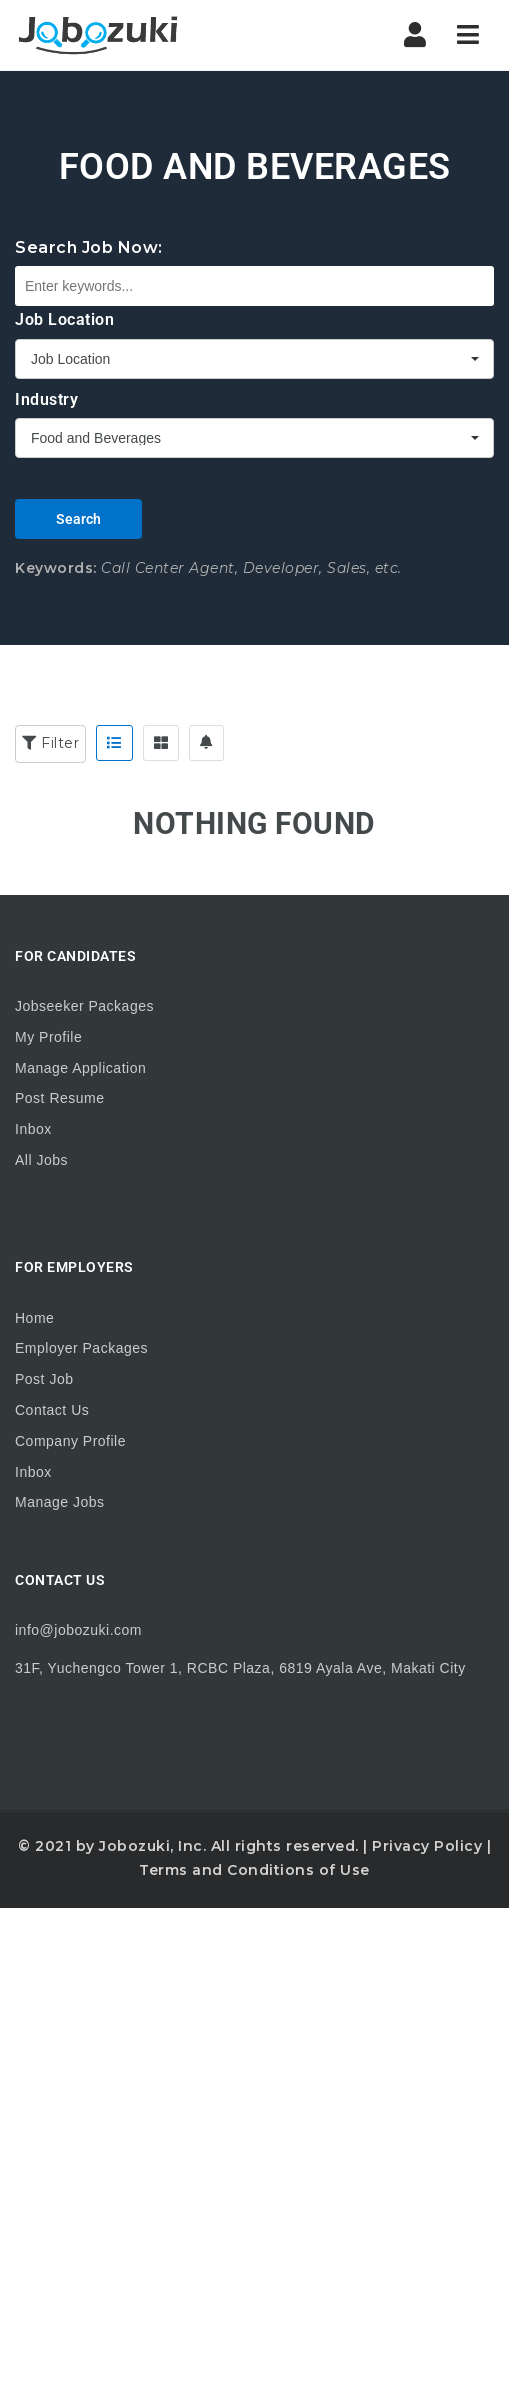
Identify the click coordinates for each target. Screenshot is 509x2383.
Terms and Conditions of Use (254, 1870)
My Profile (48, 1037)
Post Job (44, 1379)
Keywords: (56, 568)
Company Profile (70, 1441)
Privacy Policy (427, 1846)
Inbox (33, 1129)
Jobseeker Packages (84, 1006)
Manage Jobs (60, 1502)
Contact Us (52, 1410)
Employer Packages (81, 1348)
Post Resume (60, 1098)
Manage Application (80, 1068)
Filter (50, 743)
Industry (46, 399)
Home (34, 1318)
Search (78, 519)
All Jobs (41, 1160)
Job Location (64, 319)
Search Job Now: (89, 247)
